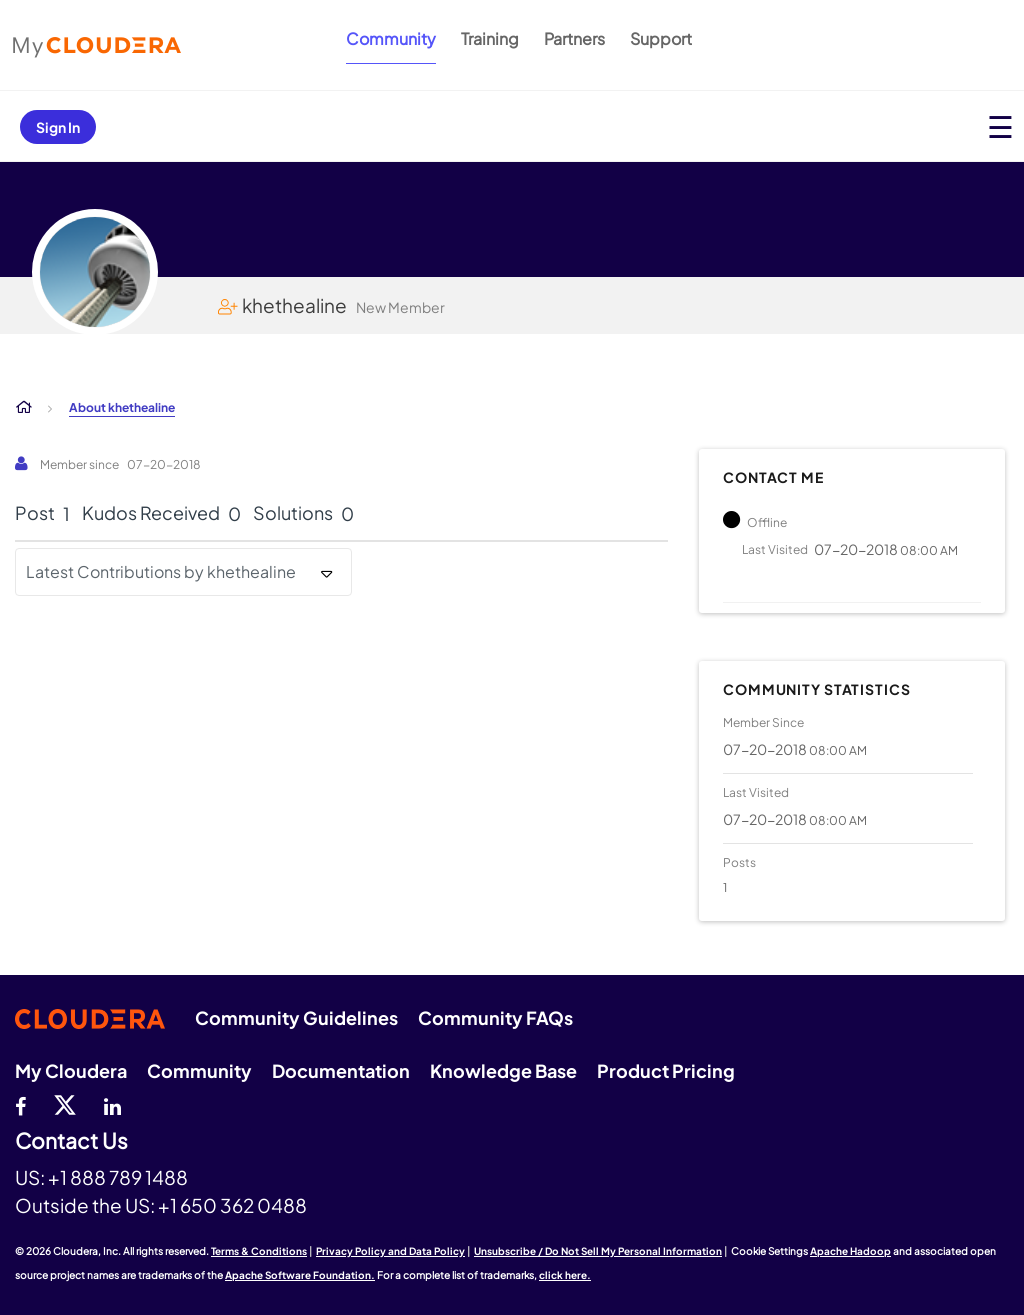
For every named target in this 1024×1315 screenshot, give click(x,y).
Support (661, 38)
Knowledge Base (503, 1070)
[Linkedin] (112, 1104)
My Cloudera (71, 1070)
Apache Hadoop (850, 1251)
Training (490, 38)
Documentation (341, 1070)
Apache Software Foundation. (300, 1275)
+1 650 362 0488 (232, 1205)
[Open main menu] (1000, 126)
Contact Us (71, 1141)
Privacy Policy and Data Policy (390, 1251)
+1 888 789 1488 (118, 1177)
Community (391, 38)
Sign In (58, 127)
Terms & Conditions (259, 1251)
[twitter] (65, 1104)
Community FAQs (495, 1017)
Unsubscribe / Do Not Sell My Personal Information (598, 1251)
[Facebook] (20, 1104)
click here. (565, 1275)
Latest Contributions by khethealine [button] (161, 571)
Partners (574, 38)
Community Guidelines (296, 1017)
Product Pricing (666, 1070)
